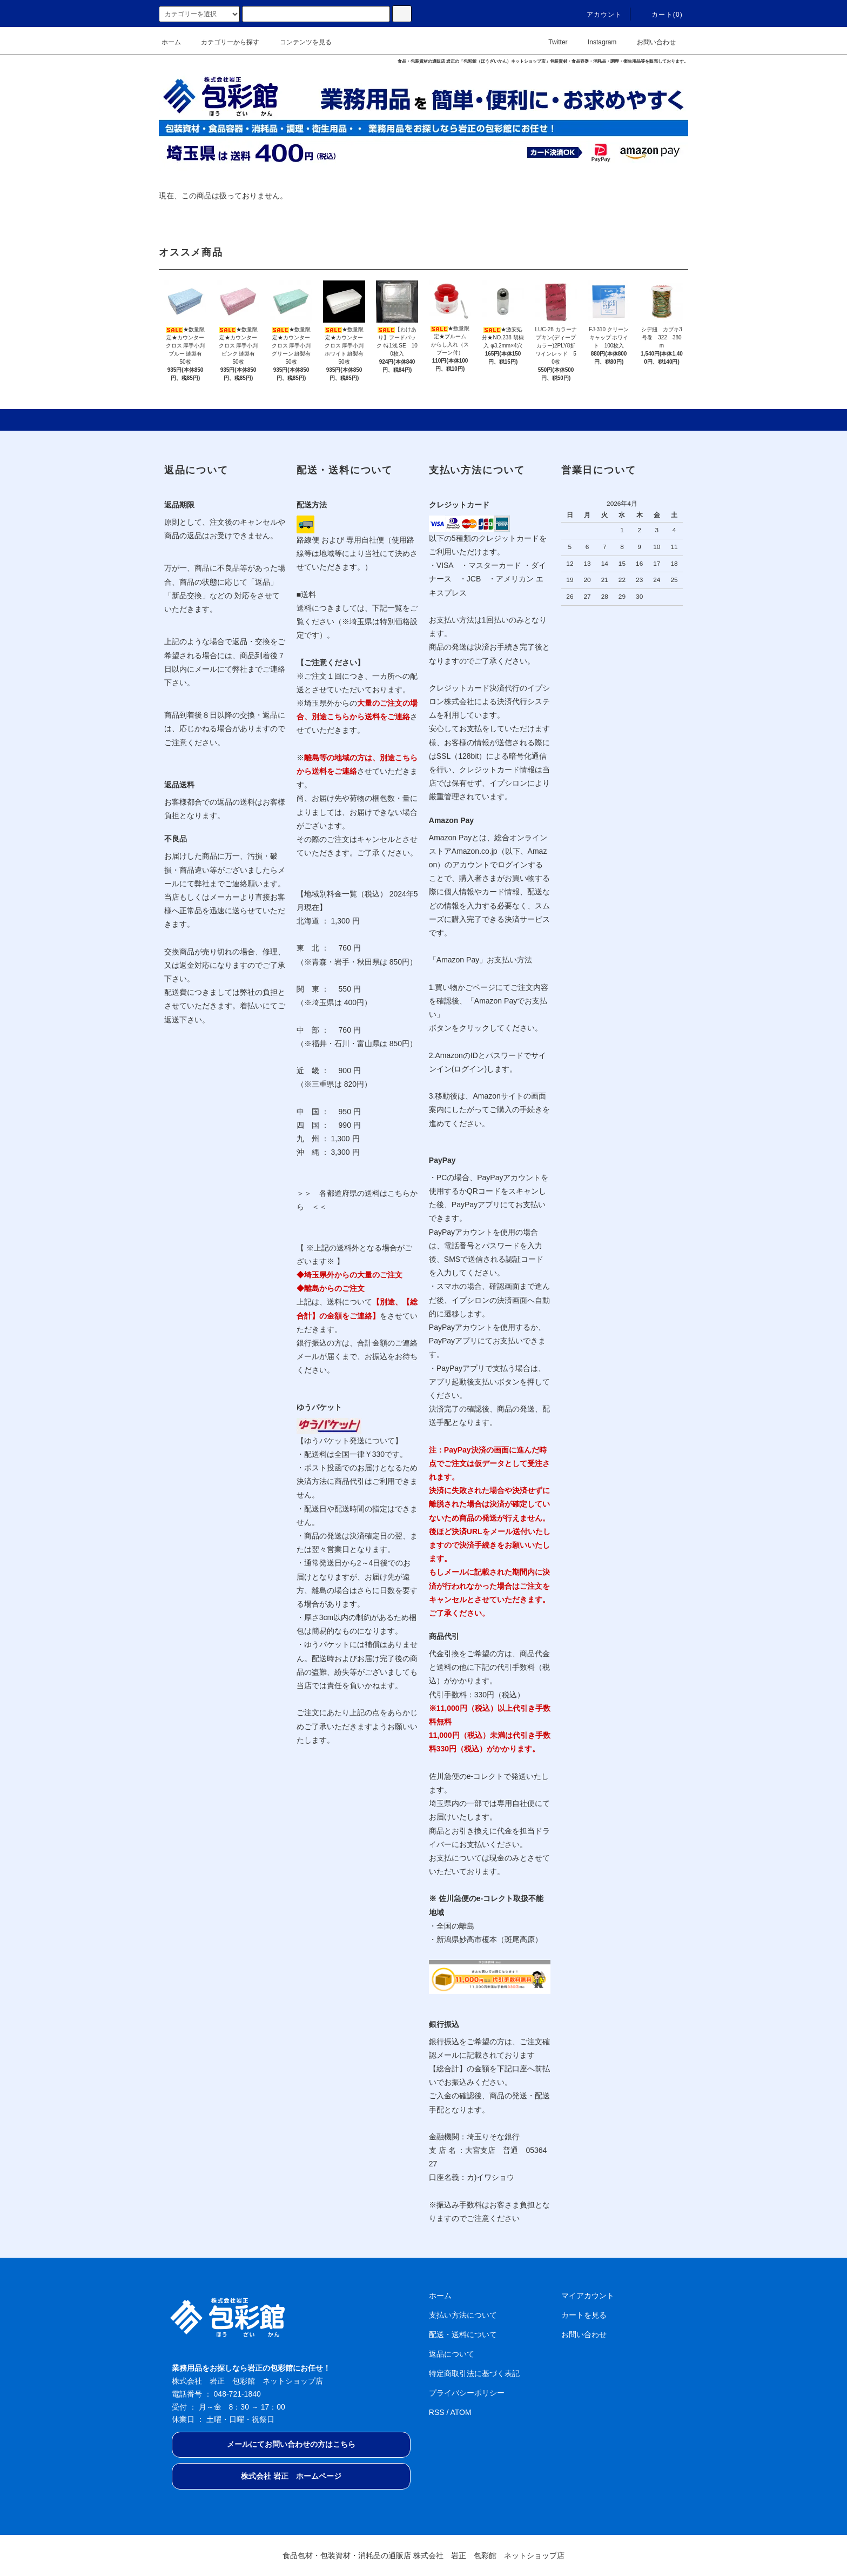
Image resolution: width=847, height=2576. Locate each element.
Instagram (595, 42)
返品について (451, 2354)
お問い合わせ (650, 42)
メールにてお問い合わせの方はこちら (291, 2444)
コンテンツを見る (299, 42)
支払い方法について (463, 2315)
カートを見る (584, 2315)
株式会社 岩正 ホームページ (291, 2476)
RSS (437, 2412)
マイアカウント (587, 2295)
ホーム (171, 42)
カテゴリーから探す (223, 42)
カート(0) (660, 14)
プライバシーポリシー (467, 2392)
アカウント (598, 14)
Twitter (551, 42)
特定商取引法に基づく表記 (474, 2373)
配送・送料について (463, 2334)
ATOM (461, 2412)
